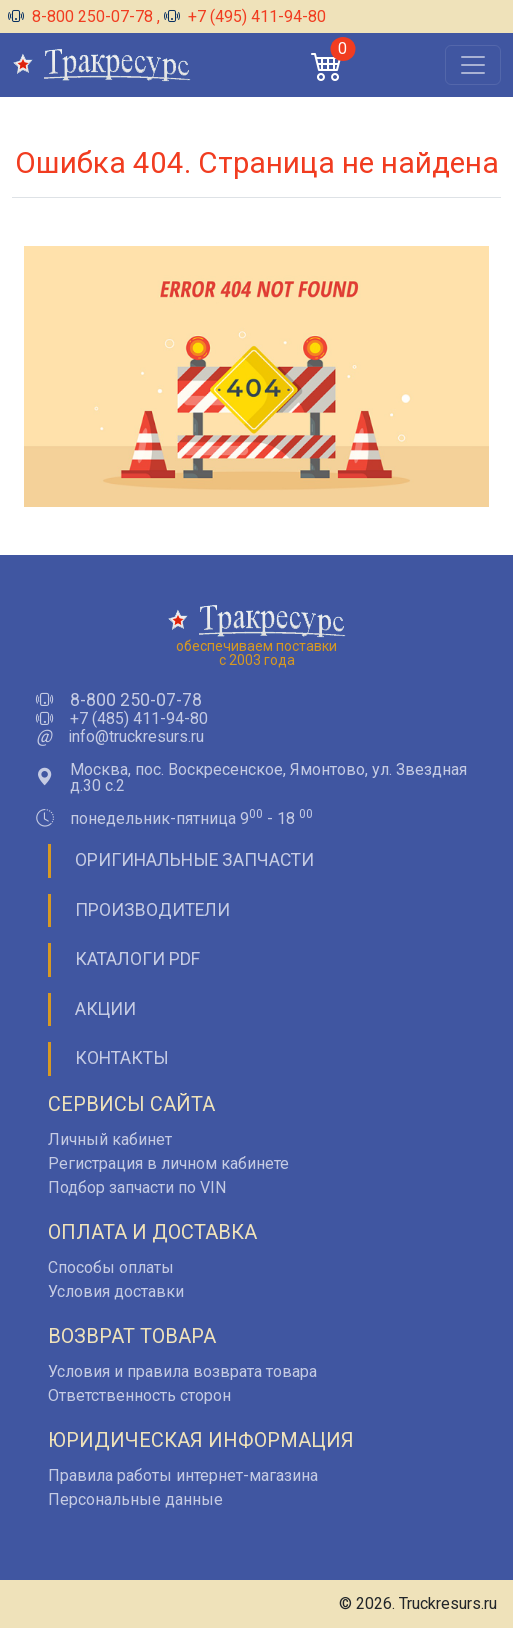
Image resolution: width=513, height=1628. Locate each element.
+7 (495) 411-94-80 (245, 16)
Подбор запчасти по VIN (137, 1187)
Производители (152, 910)
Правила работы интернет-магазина (183, 1475)
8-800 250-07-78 (82, 16)
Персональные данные (135, 1499)
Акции (105, 1009)
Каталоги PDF (137, 959)
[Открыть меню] (473, 65)
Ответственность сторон (139, 1395)
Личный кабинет (110, 1139)
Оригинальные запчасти (194, 860)
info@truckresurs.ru (136, 737)
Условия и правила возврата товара (182, 1371)
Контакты (122, 1058)
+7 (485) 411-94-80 (139, 719)
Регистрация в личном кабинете (168, 1163)
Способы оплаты (111, 1267)
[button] (327, 65)
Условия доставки (116, 1291)
